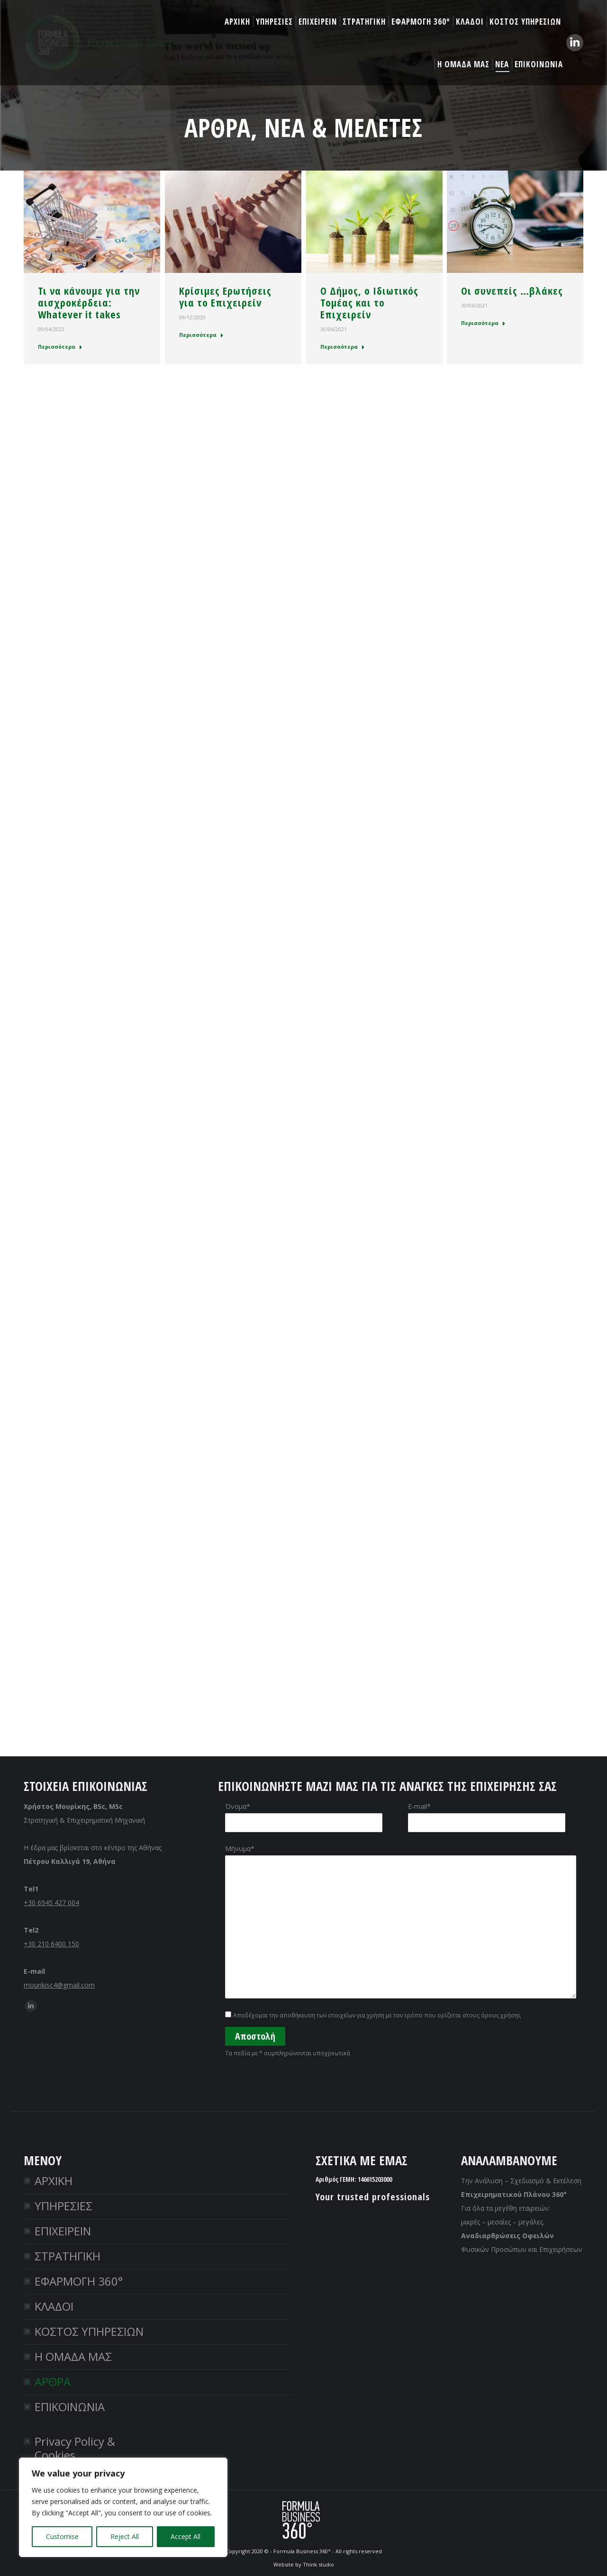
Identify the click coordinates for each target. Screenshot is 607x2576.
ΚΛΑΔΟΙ (54, 2306)
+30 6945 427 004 (51, 1902)
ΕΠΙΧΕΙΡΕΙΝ (63, 2231)
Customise (62, 2536)
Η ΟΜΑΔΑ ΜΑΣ (73, 2356)
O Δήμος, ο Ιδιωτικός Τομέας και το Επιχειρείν (369, 302)
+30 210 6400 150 (51, 1943)
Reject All (124, 2536)
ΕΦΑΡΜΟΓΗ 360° (79, 2281)
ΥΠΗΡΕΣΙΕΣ (63, 2206)
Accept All (185, 2536)
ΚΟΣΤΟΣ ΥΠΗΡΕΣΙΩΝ (89, 2331)
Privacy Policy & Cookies (75, 2448)
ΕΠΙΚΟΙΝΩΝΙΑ (70, 2406)
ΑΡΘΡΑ (53, 2381)
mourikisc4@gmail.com (59, 1984)
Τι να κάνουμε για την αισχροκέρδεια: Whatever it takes (89, 302)
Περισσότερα (60, 346)
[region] (123, 2507)
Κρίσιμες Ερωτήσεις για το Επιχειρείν (225, 296)
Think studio (318, 2564)
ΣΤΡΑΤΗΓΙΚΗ (67, 2256)
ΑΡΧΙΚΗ (53, 2180)
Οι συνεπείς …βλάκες (512, 291)
